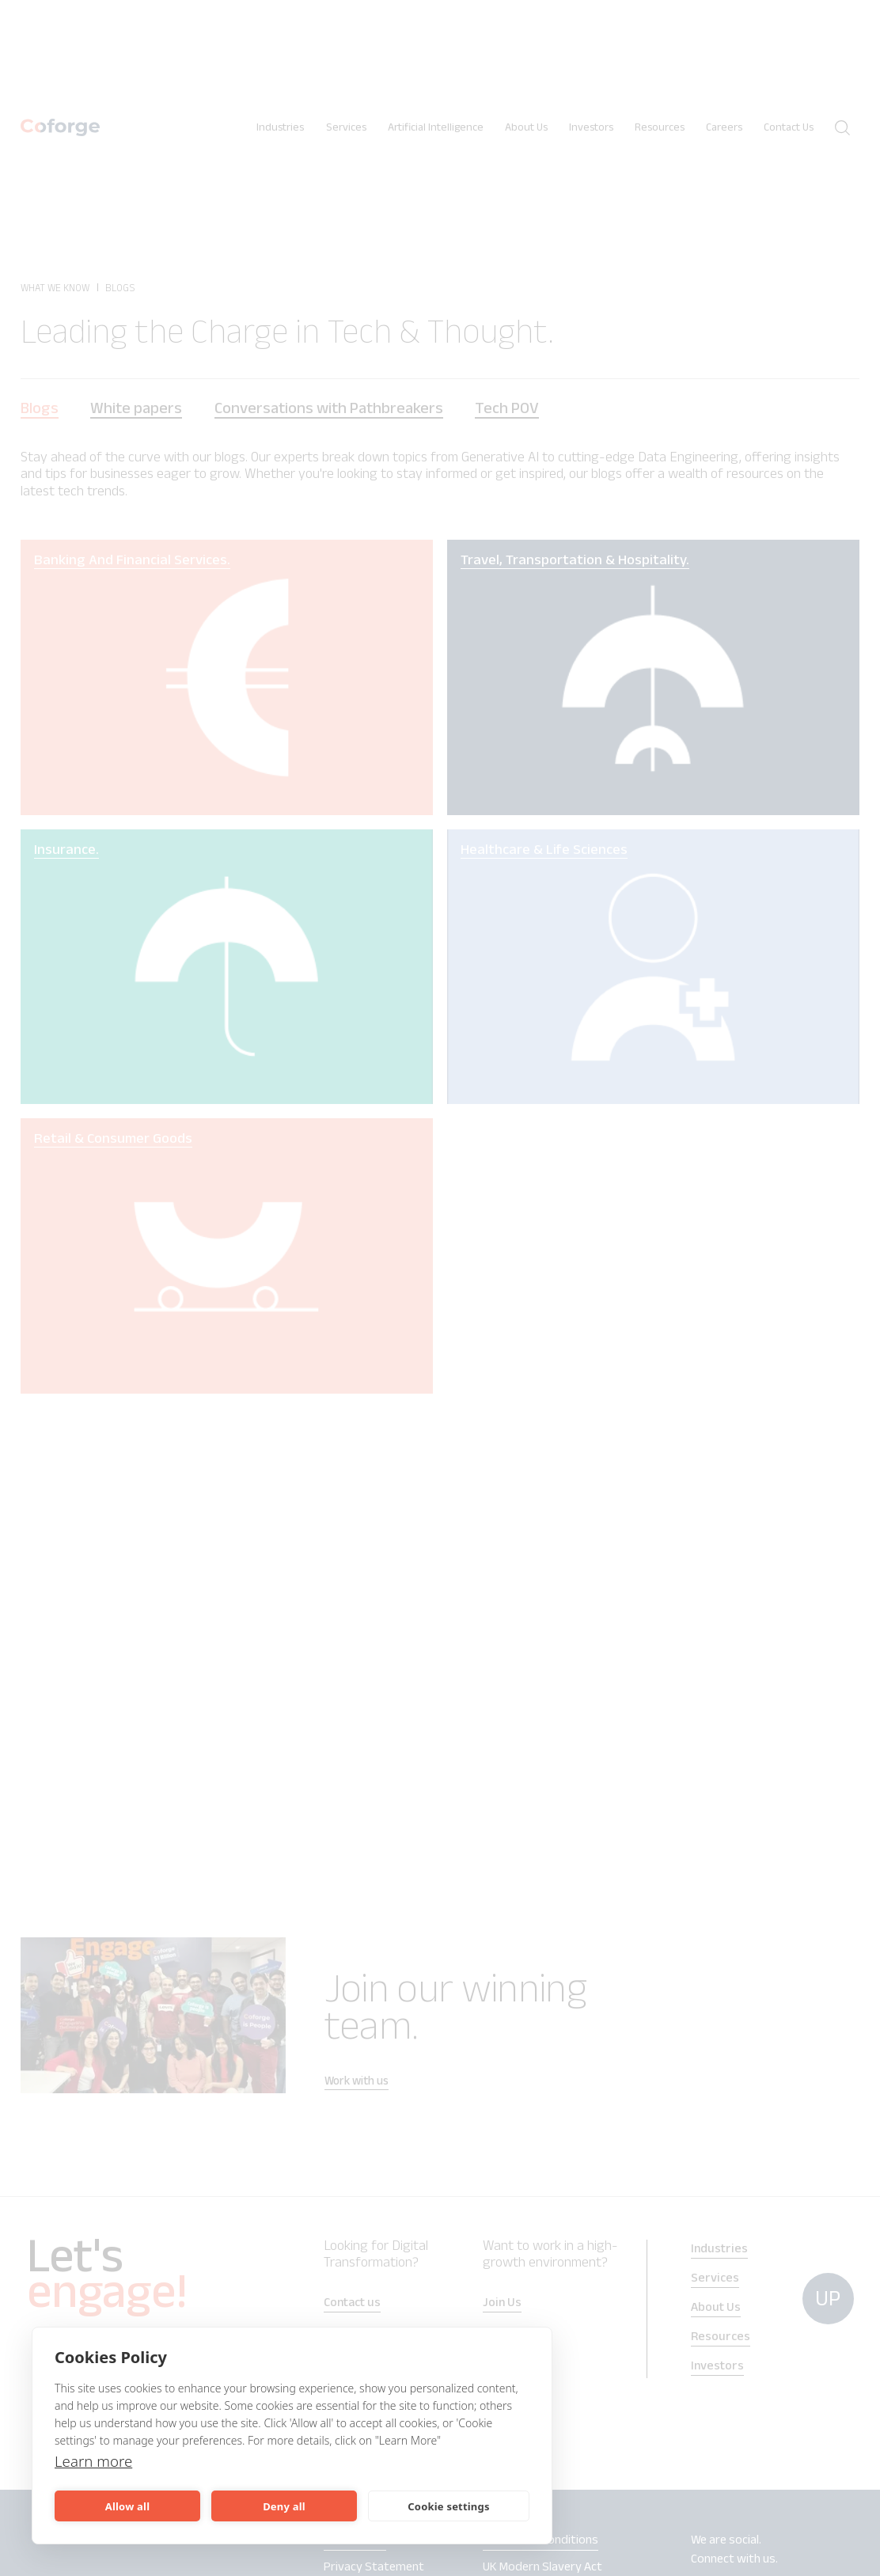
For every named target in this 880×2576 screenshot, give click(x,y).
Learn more (96, 2461)
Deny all (284, 2506)
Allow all (127, 2506)
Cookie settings (448, 2506)
